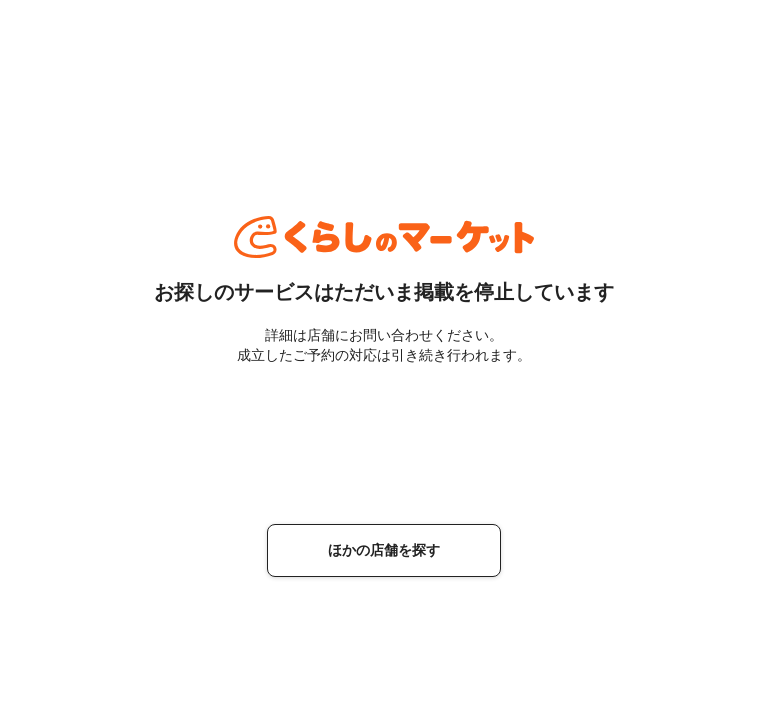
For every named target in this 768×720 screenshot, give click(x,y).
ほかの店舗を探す (384, 550)
